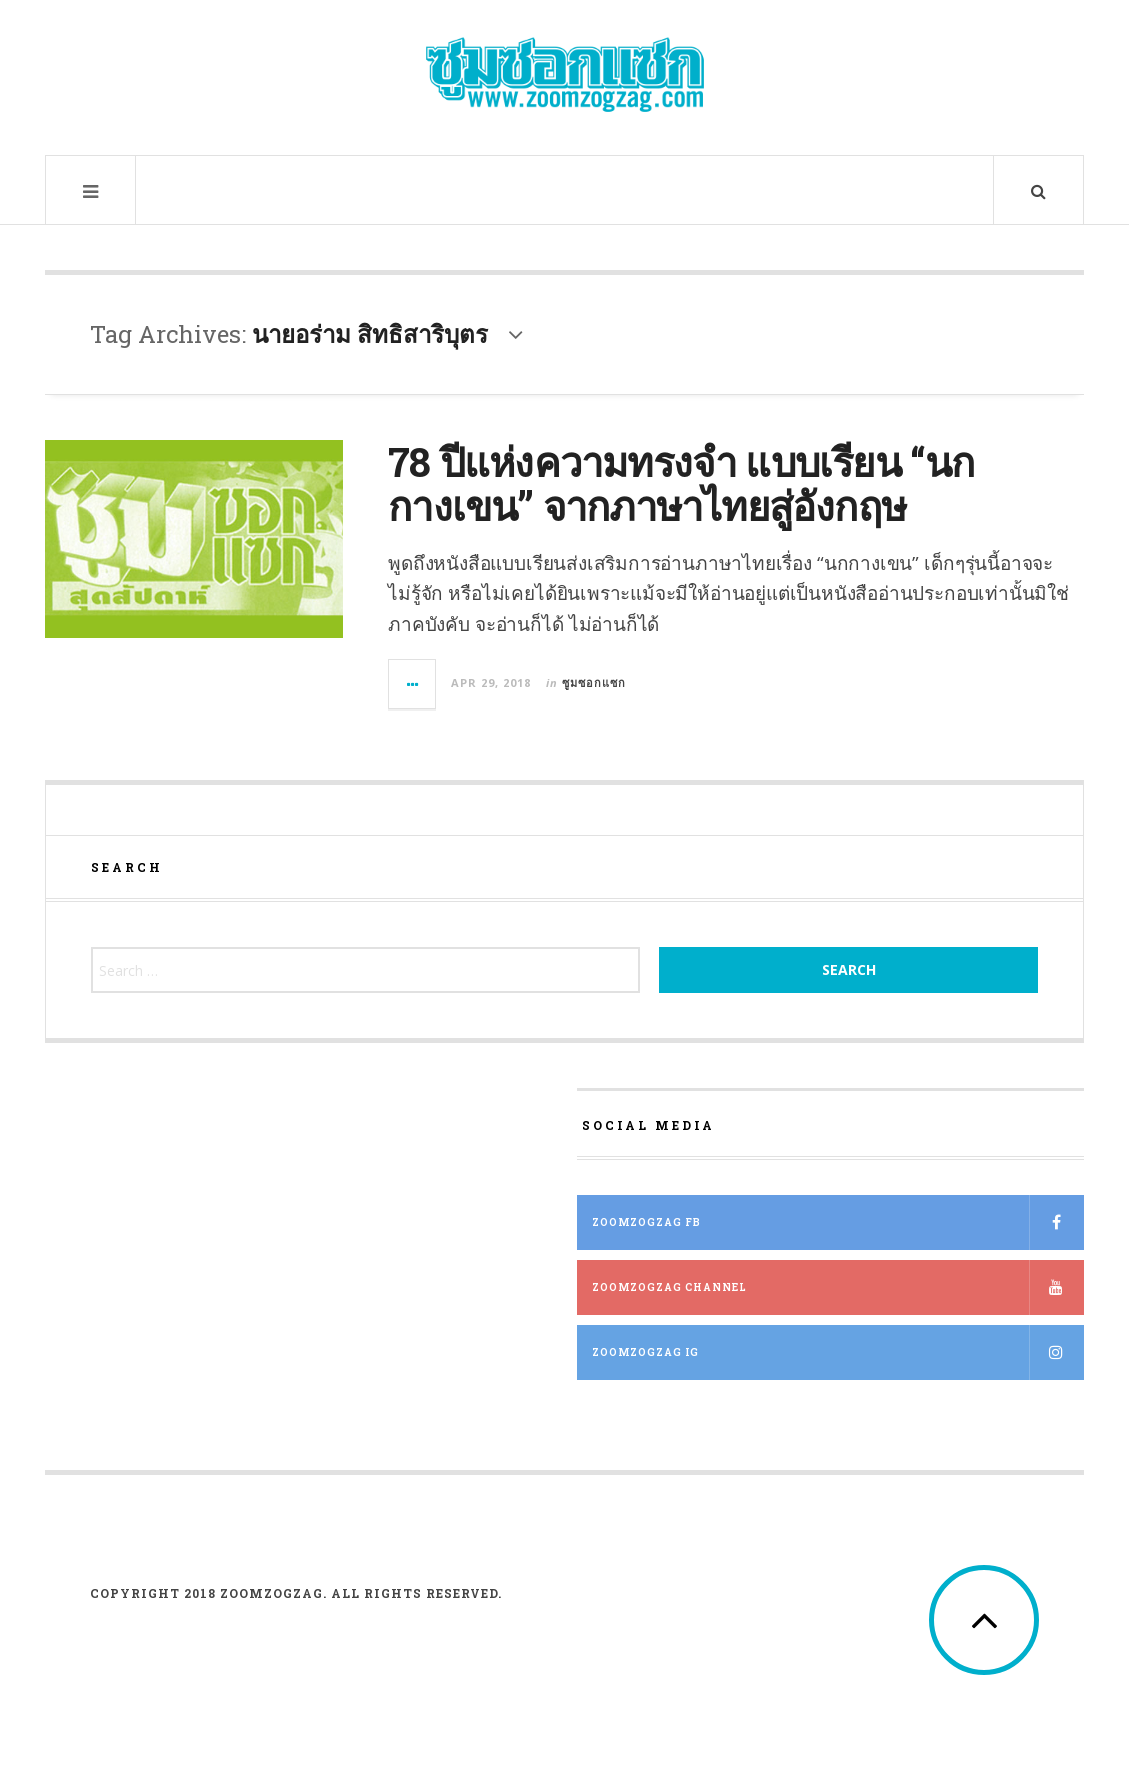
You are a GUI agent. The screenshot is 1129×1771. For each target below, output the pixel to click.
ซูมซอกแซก (594, 682)
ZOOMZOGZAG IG (837, 1352)
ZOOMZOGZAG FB (837, 1222)
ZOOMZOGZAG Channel (837, 1287)
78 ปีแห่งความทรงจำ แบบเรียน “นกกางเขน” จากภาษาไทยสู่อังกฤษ (681, 483)
